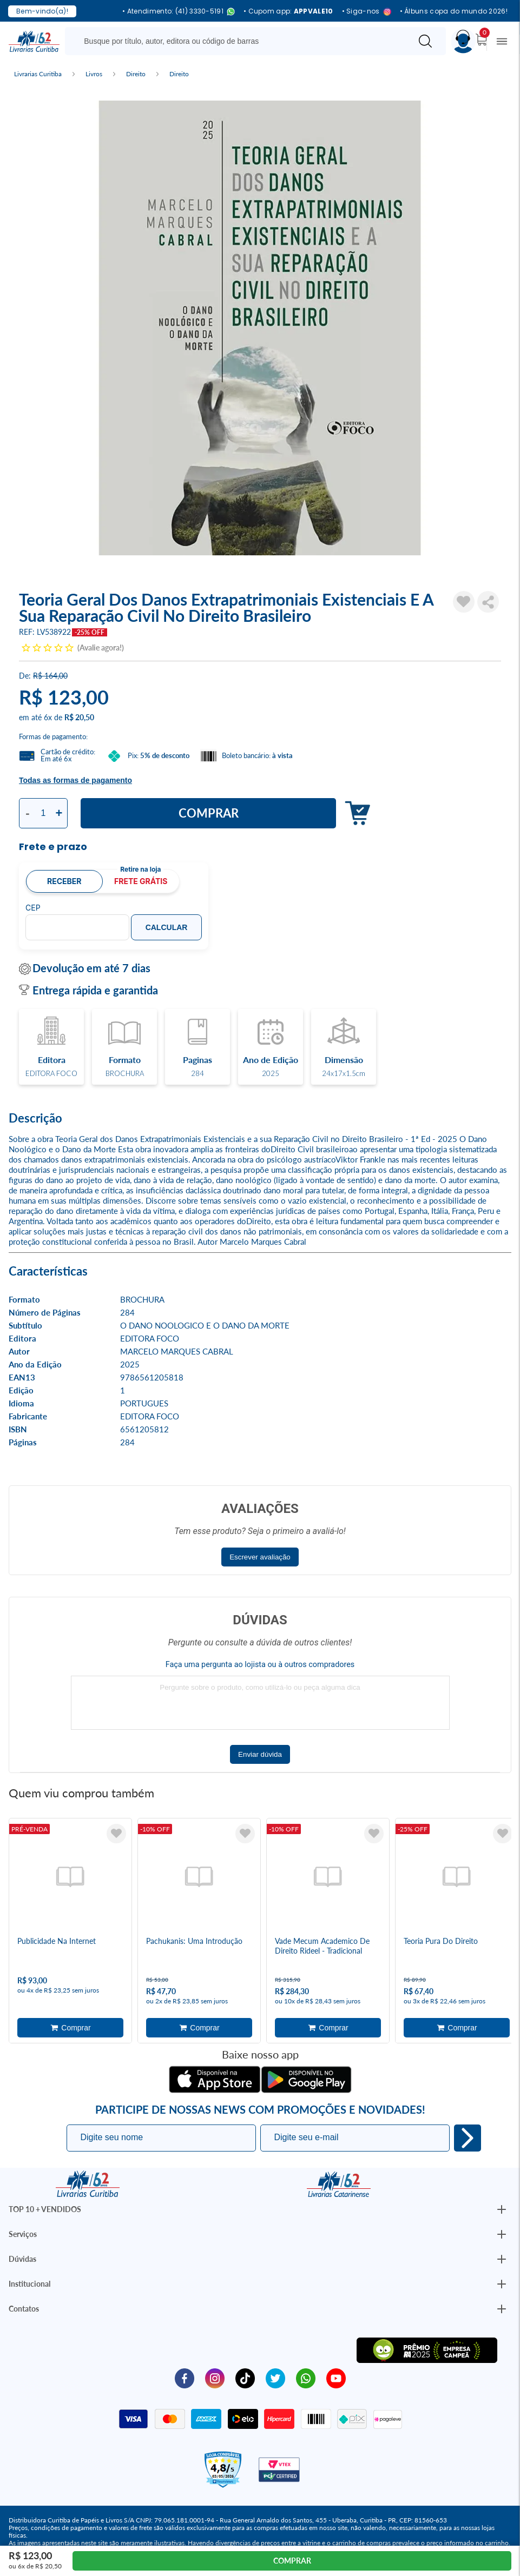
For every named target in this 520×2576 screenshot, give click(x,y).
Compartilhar (488, 602)
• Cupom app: (288, 11)
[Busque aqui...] (240, 41)
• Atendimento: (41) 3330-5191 (178, 12)
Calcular (167, 927)
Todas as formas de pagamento (75, 780)
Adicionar (354, 813)
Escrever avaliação (260, 1557)
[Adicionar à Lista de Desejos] (464, 602)
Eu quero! (467, 2138)
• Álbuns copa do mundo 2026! (454, 11)
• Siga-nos (366, 12)
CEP (33, 908)
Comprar (209, 813)
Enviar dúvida (260, 1754)
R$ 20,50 (79, 717)
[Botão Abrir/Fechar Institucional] (501, 2209)
